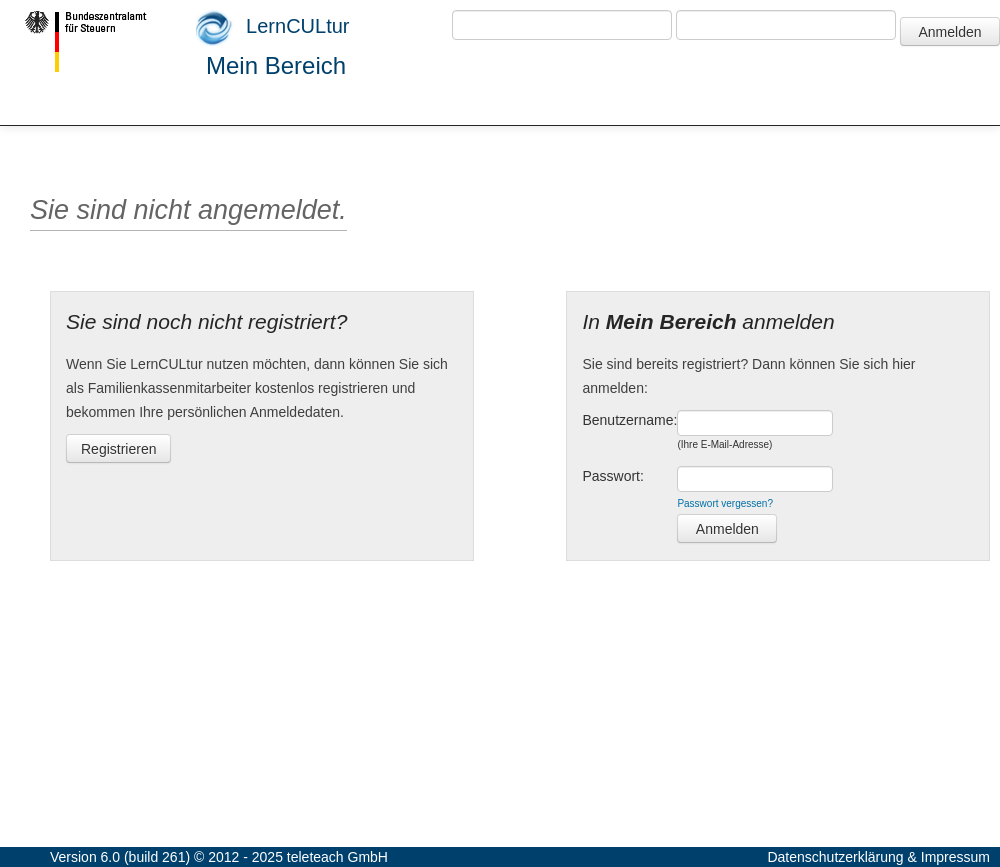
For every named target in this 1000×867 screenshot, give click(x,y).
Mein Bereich (276, 65)
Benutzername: (629, 420)
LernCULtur (273, 28)
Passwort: (612, 476)
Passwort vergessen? (725, 503)
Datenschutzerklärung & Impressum (878, 857)
